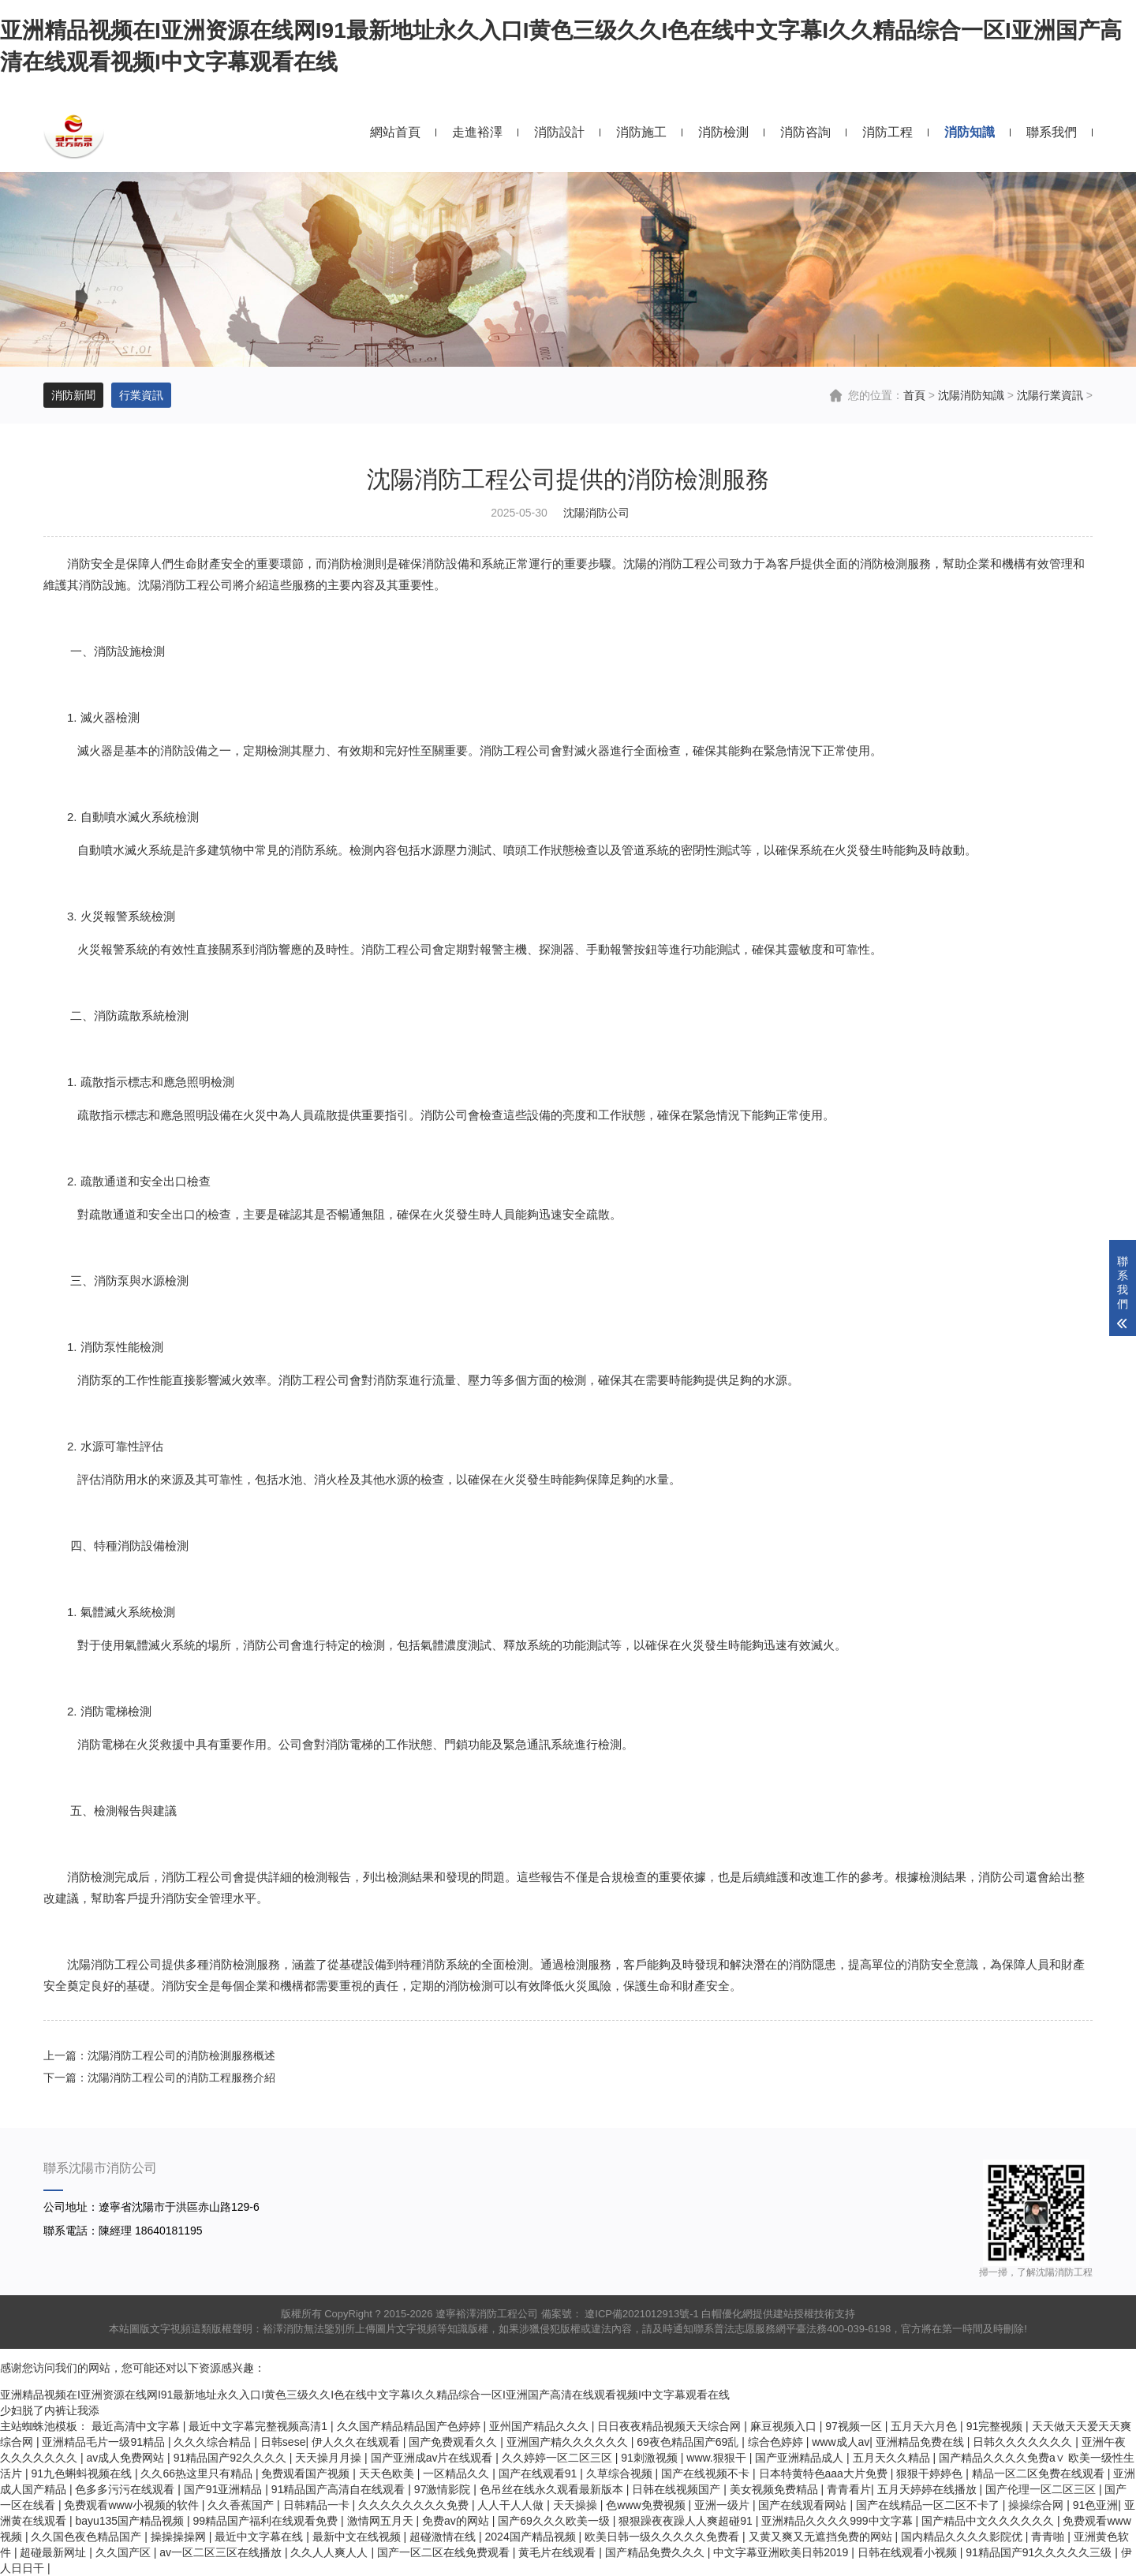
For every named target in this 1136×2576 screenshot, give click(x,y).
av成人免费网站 (126, 2457)
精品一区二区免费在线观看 (1040, 2473)
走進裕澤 (477, 132)
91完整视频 (996, 2426)
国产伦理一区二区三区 (1042, 2489)
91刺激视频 (650, 2457)
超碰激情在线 (444, 2536)
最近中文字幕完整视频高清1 (260, 2426)
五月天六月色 (925, 2426)
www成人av (840, 2442)
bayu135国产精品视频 (131, 2520)
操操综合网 (1037, 2505)
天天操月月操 (329, 2457)
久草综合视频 (621, 2473)
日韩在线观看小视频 (909, 2552)
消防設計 (559, 132)
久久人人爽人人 (330, 2552)
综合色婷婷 (777, 2442)
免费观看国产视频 (307, 2473)
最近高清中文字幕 (137, 2426)
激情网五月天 (382, 2520)
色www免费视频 (647, 2505)
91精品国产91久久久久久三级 (1040, 2552)
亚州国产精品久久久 (540, 2426)
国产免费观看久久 (454, 2442)
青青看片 (849, 2489)
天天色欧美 (388, 2473)
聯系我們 (1051, 132)
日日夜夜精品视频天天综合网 (670, 2426)
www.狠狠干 (717, 2457)
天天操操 (576, 2505)
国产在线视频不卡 (707, 2473)
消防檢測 (723, 132)
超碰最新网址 (54, 2552)
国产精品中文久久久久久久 (989, 2520)
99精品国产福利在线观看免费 (267, 2520)
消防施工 (641, 132)
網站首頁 (395, 132)
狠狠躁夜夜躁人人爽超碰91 (686, 2520)
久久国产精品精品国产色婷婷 (410, 2426)
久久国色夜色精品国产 (87, 2536)
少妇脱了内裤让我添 (49, 2410)
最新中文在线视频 (358, 2536)
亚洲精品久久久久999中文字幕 (838, 2520)
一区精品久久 (457, 2473)
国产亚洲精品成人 (800, 2457)
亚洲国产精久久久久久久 (568, 2442)
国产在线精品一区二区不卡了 (929, 2505)
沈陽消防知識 (971, 395)
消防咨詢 (805, 132)
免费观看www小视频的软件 (132, 2505)
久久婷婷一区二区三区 (558, 2457)
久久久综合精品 (214, 2442)
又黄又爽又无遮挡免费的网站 (822, 2536)
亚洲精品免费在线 (921, 2442)
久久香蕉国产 (242, 2505)
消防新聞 (73, 395)
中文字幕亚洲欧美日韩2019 (782, 2552)
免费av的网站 (457, 2520)
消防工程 (887, 132)
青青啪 (1049, 2536)
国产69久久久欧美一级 (555, 2520)
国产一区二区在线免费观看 (445, 2552)
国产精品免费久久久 (656, 2552)
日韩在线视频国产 (677, 2489)
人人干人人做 (512, 2505)
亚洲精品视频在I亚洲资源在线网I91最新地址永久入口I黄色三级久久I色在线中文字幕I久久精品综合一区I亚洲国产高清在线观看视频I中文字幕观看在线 (365, 2394)
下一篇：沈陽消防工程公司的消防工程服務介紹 (159, 2077)
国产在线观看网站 (804, 2505)
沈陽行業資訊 (1050, 395)
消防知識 (969, 132)
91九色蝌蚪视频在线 (82, 2473)
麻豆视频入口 (785, 2426)
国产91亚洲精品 (224, 2489)
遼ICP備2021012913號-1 (640, 2314)
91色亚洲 (1096, 2505)
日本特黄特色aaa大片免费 (825, 2473)
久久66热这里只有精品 (197, 2473)
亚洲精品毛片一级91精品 (104, 2442)
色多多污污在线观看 (126, 2489)
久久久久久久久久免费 (415, 2505)
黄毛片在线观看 (558, 2552)
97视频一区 (854, 2426)
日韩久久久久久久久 (1024, 2442)
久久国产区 (124, 2552)
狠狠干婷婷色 (931, 2473)
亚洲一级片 (723, 2505)
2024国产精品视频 (532, 2536)
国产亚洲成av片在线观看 (433, 2457)
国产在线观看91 (539, 2473)
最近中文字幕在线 (260, 2536)
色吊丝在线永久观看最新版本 (553, 2489)
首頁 (914, 395)
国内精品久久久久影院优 (963, 2536)
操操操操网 (180, 2536)
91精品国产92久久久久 (232, 2457)
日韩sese (283, 2442)
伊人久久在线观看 (357, 2442)
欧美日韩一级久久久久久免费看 (663, 2536)
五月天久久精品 (893, 2457)
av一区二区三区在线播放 (222, 2552)
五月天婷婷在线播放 (928, 2489)
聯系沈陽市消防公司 (100, 2168)
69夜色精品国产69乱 (689, 2442)
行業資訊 (141, 395)
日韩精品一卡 (318, 2505)
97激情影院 (443, 2489)
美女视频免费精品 (775, 2489)
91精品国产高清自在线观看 (339, 2489)
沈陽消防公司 (596, 512)
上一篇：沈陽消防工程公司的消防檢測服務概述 (159, 2055)
